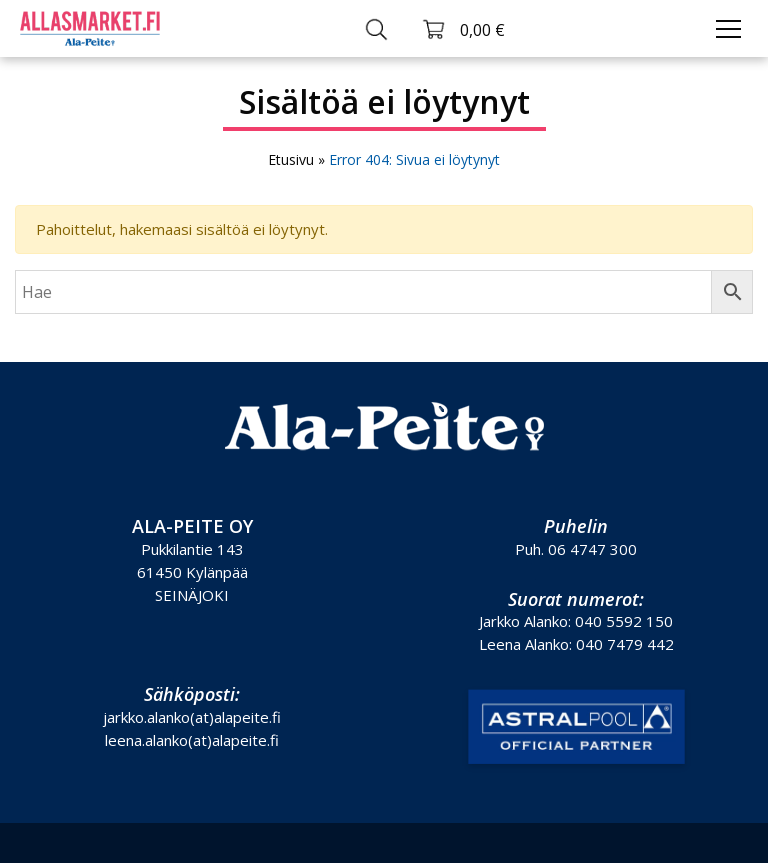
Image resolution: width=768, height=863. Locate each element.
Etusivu (291, 159)
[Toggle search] (376, 28)
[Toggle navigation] (728, 29)
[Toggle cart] (463, 28)
